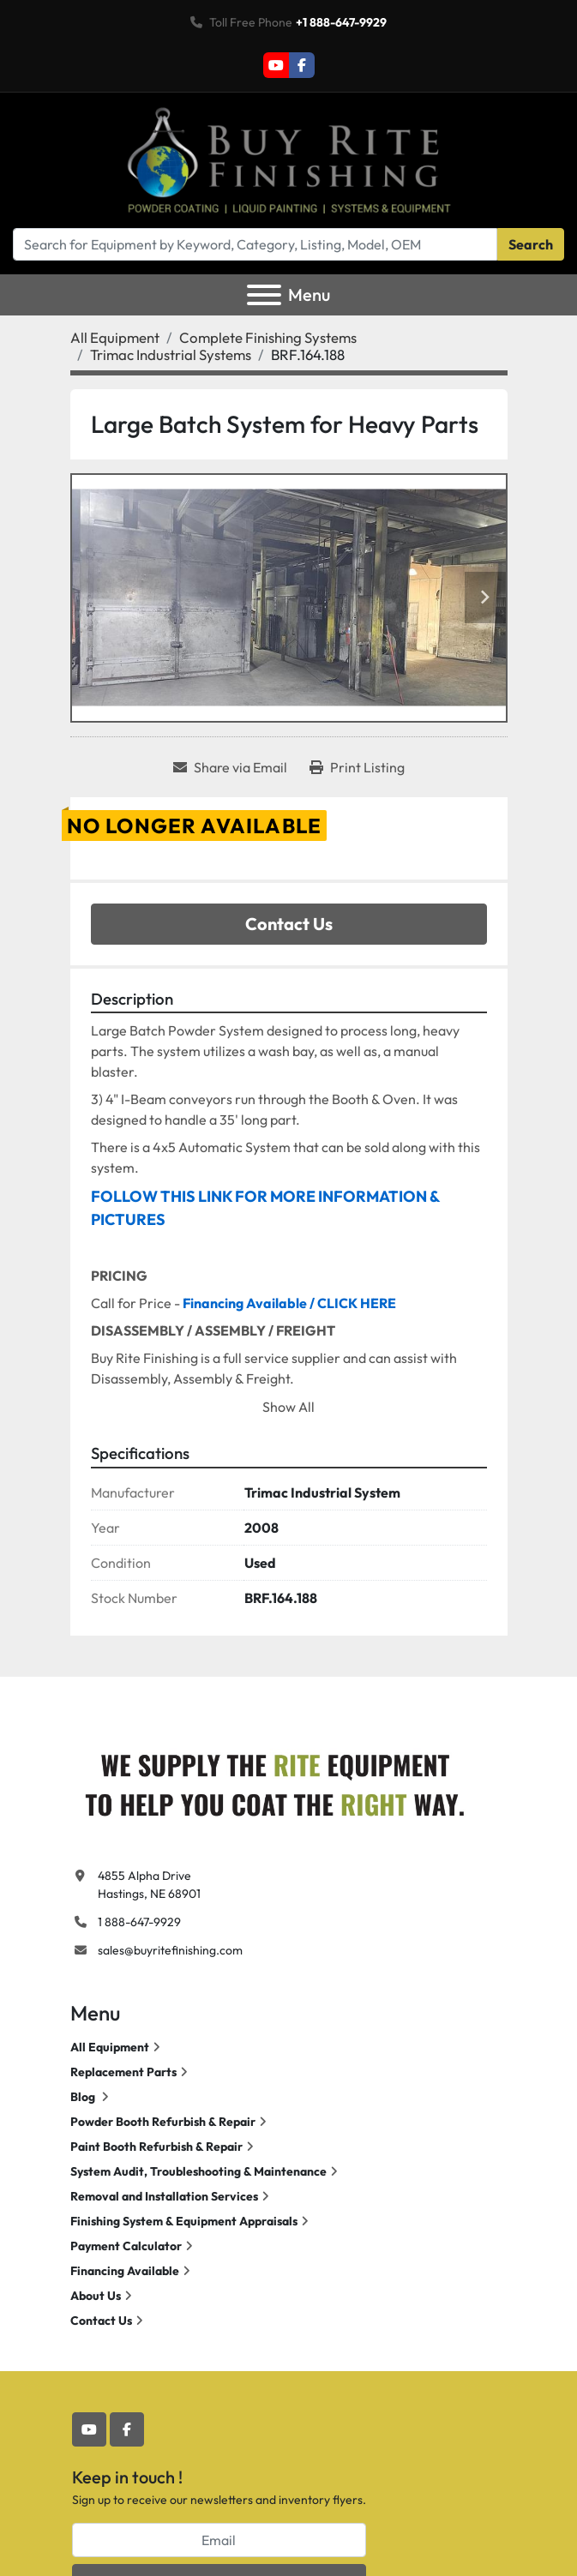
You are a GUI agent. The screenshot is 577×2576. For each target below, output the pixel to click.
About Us (95, 2295)
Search (530, 244)
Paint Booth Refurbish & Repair (156, 2146)
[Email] (219, 2540)
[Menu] (264, 294)
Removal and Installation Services (164, 2196)
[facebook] (302, 65)
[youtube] (276, 65)
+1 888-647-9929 (341, 22)
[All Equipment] (114, 337)
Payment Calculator (126, 2246)
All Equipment (109, 2047)
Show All (288, 1406)
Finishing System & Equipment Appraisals (184, 2221)
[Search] (255, 244)
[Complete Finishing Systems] (268, 337)
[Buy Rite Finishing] (274, 1780)
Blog (84, 2097)
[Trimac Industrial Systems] (170, 354)
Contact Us (289, 923)
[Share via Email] (230, 767)
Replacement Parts (123, 2072)
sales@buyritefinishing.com (170, 1950)
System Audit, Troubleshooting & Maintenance (198, 2171)
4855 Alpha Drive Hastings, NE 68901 (149, 1884)
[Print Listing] (357, 767)
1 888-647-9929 (139, 1922)
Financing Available (124, 2271)
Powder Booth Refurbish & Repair (162, 2121)
